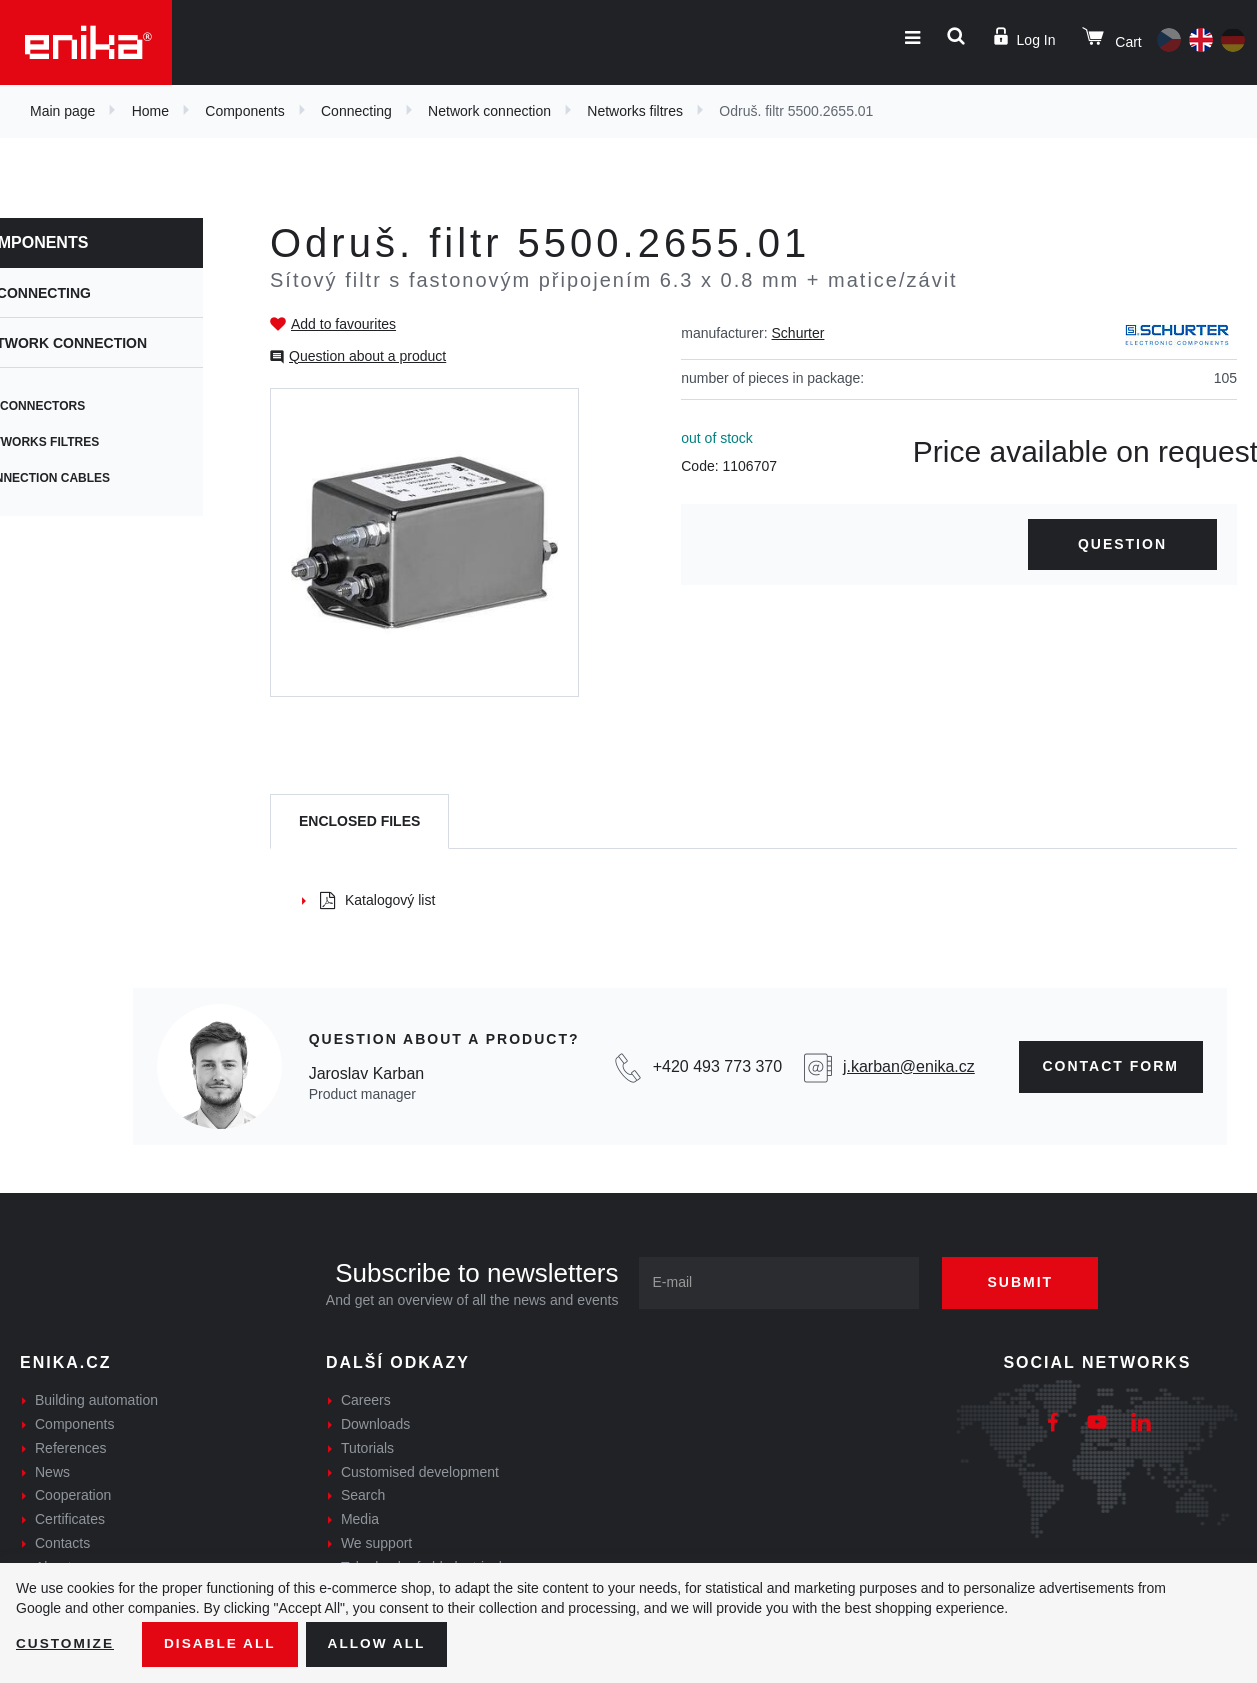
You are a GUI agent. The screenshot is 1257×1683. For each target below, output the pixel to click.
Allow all (382, 1644)
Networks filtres (635, 111)
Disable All (223, 1644)
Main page (62, 111)
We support (376, 1543)
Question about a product (367, 356)
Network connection (489, 111)
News (52, 1472)
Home (150, 111)
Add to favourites (343, 324)
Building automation (96, 1400)
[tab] (359, 821)
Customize (66, 1644)
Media (360, 1519)
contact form (1111, 1066)
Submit (1025, 1282)
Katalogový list (377, 900)
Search (363, 1495)
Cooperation (73, 1495)
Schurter (798, 333)
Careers (366, 1400)
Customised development (420, 1472)
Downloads (375, 1424)
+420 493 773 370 (717, 1066)
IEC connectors (74, 406)
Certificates (70, 1519)
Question (1122, 544)
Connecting (356, 111)
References (71, 1448)
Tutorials (367, 1448)
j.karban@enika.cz (909, 1066)
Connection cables (86, 478)
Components (244, 111)
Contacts (62, 1543)
